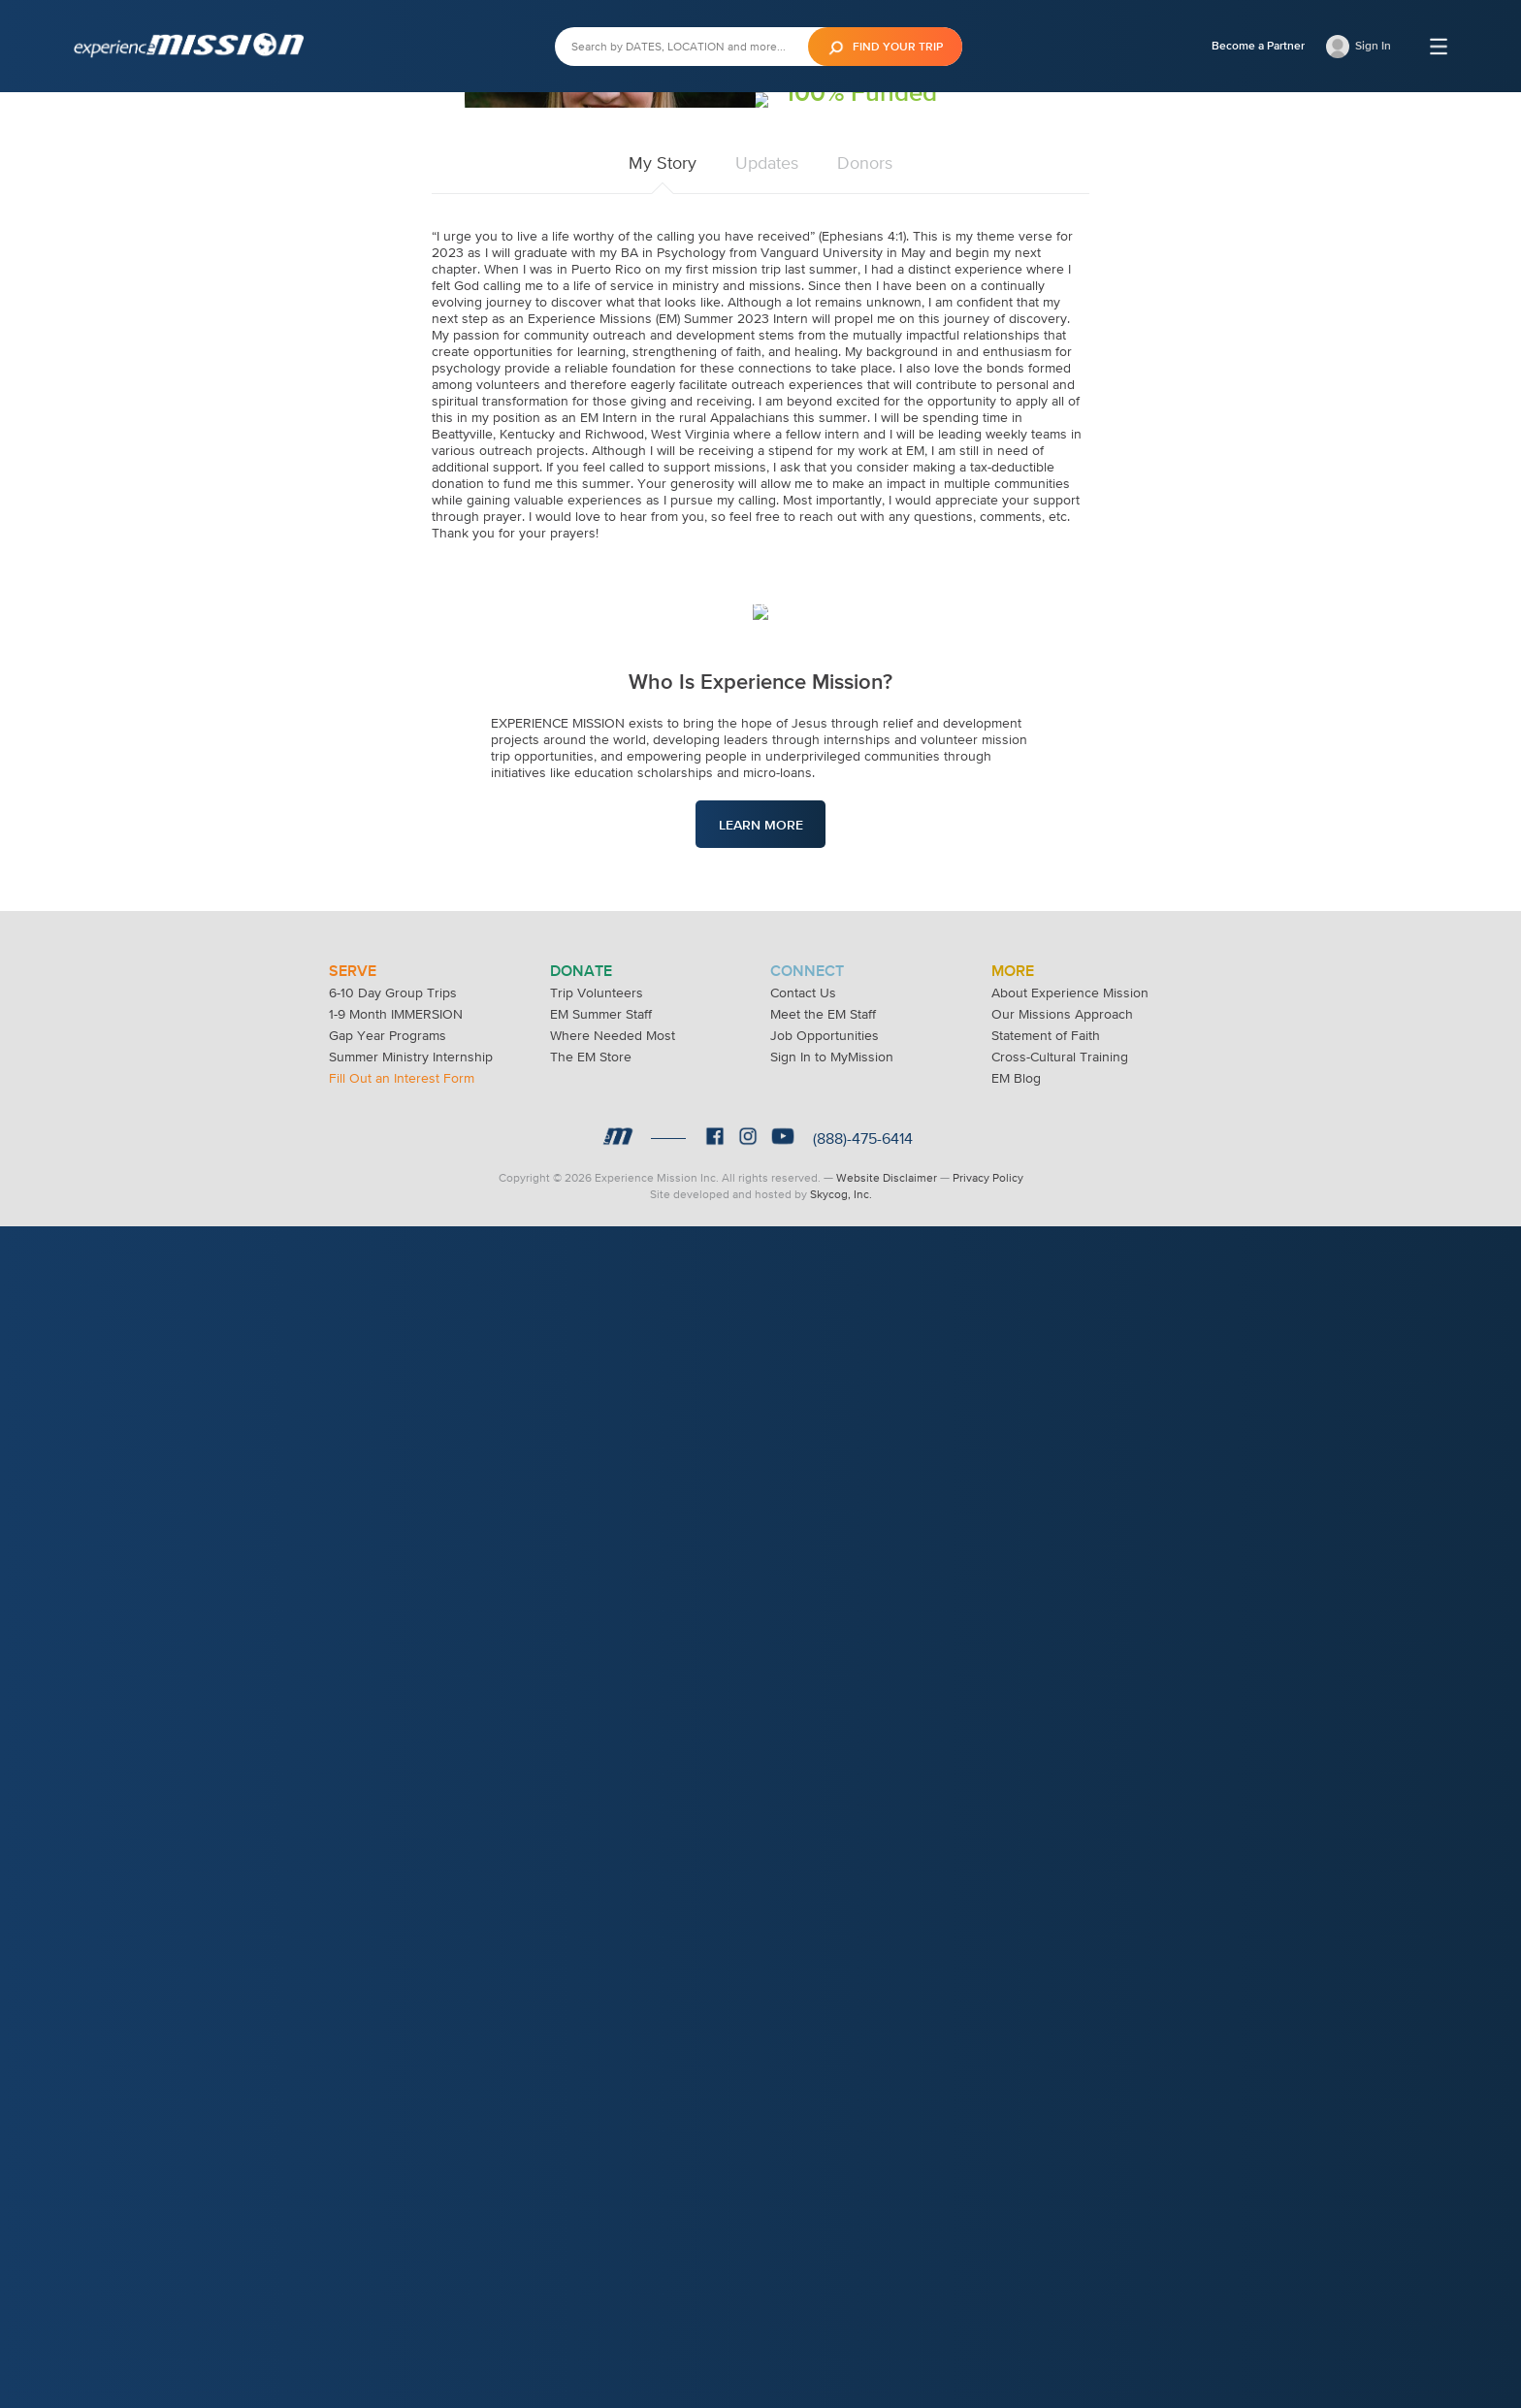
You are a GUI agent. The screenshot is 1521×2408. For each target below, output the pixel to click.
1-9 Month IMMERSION (396, 2195)
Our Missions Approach (1062, 2195)
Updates (766, 766)
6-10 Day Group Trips (393, 2174)
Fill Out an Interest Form (401, 2259)
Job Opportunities (824, 2217)
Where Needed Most (612, 2217)
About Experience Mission (1070, 2174)
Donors (864, 766)
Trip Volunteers (596, 2174)
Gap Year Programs (387, 2217)
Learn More (761, 1604)
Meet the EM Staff (823, 2195)
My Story (662, 766)
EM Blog (1016, 2259)
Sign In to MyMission (831, 2238)
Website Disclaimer (886, 2359)
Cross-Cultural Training (1059, 2238)
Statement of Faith (1045, 2217)
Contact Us (803, 2174)
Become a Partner (1258, 45)
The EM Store (590, 2238)
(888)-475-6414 (863, 2319)
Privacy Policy (988, 2359)
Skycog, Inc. (841, 2376)
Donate (839, 496)
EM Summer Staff (601, 2195)
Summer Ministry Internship (411, 2238)
